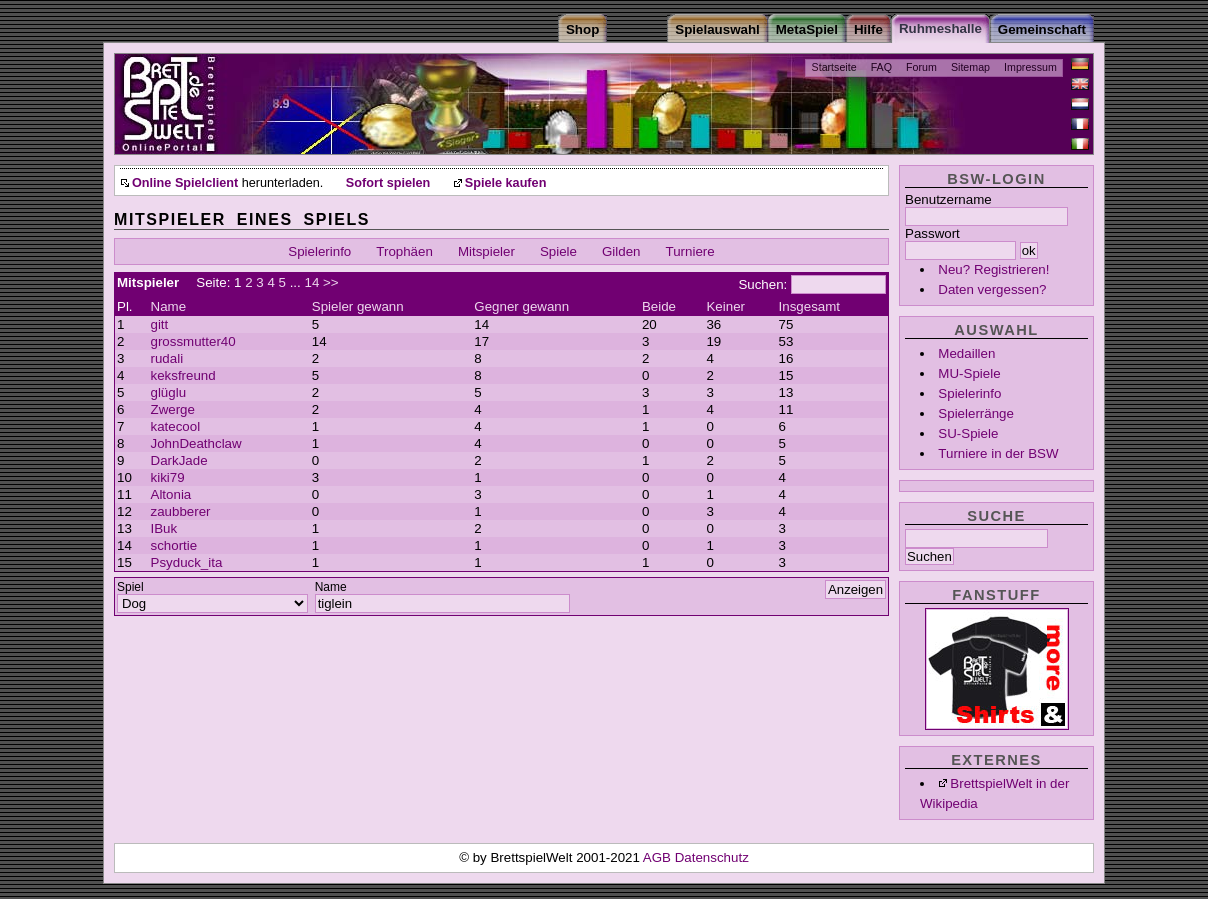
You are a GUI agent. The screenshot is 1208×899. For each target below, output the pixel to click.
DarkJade (179, 460)
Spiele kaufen (506, 183)
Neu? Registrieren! (993, 269)
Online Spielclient (185, 183)
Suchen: (762, 284)
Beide (659, 306)
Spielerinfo (969, 393)
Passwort (932, 233)
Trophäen (404, 251)
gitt (160, 324)
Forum (921, 67)
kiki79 (168, 477)
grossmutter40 (193, 341)
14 (311, 282)
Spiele (558, 251)
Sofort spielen (388, 183)
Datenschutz (712, 857)
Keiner (725, 306)
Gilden (621, 251)
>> (331, 282)
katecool (176, 426)
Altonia (171, 494)
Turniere (690, 251)
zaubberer (181, 511)
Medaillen (966, 353)
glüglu (169, 392)
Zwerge (173, 409)
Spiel (130, 587)
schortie (174, 545)
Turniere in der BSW (998, 453)
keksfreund (183, 375)
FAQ (881, 67)
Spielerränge (976, 413)
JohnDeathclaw (196, 443)
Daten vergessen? (992, 289)
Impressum (1030, 67)
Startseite (834, 67)
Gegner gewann (521, 306)
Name (169, 306)
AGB (659, 857)
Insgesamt (810, 306)
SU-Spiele (968, 433)
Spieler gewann (358, 306)
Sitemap (970, 67)
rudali (167, 358)
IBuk (164, 528)
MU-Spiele (969, 373)
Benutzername (948, 199)
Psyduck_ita (187, 562)
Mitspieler (486, 251)
